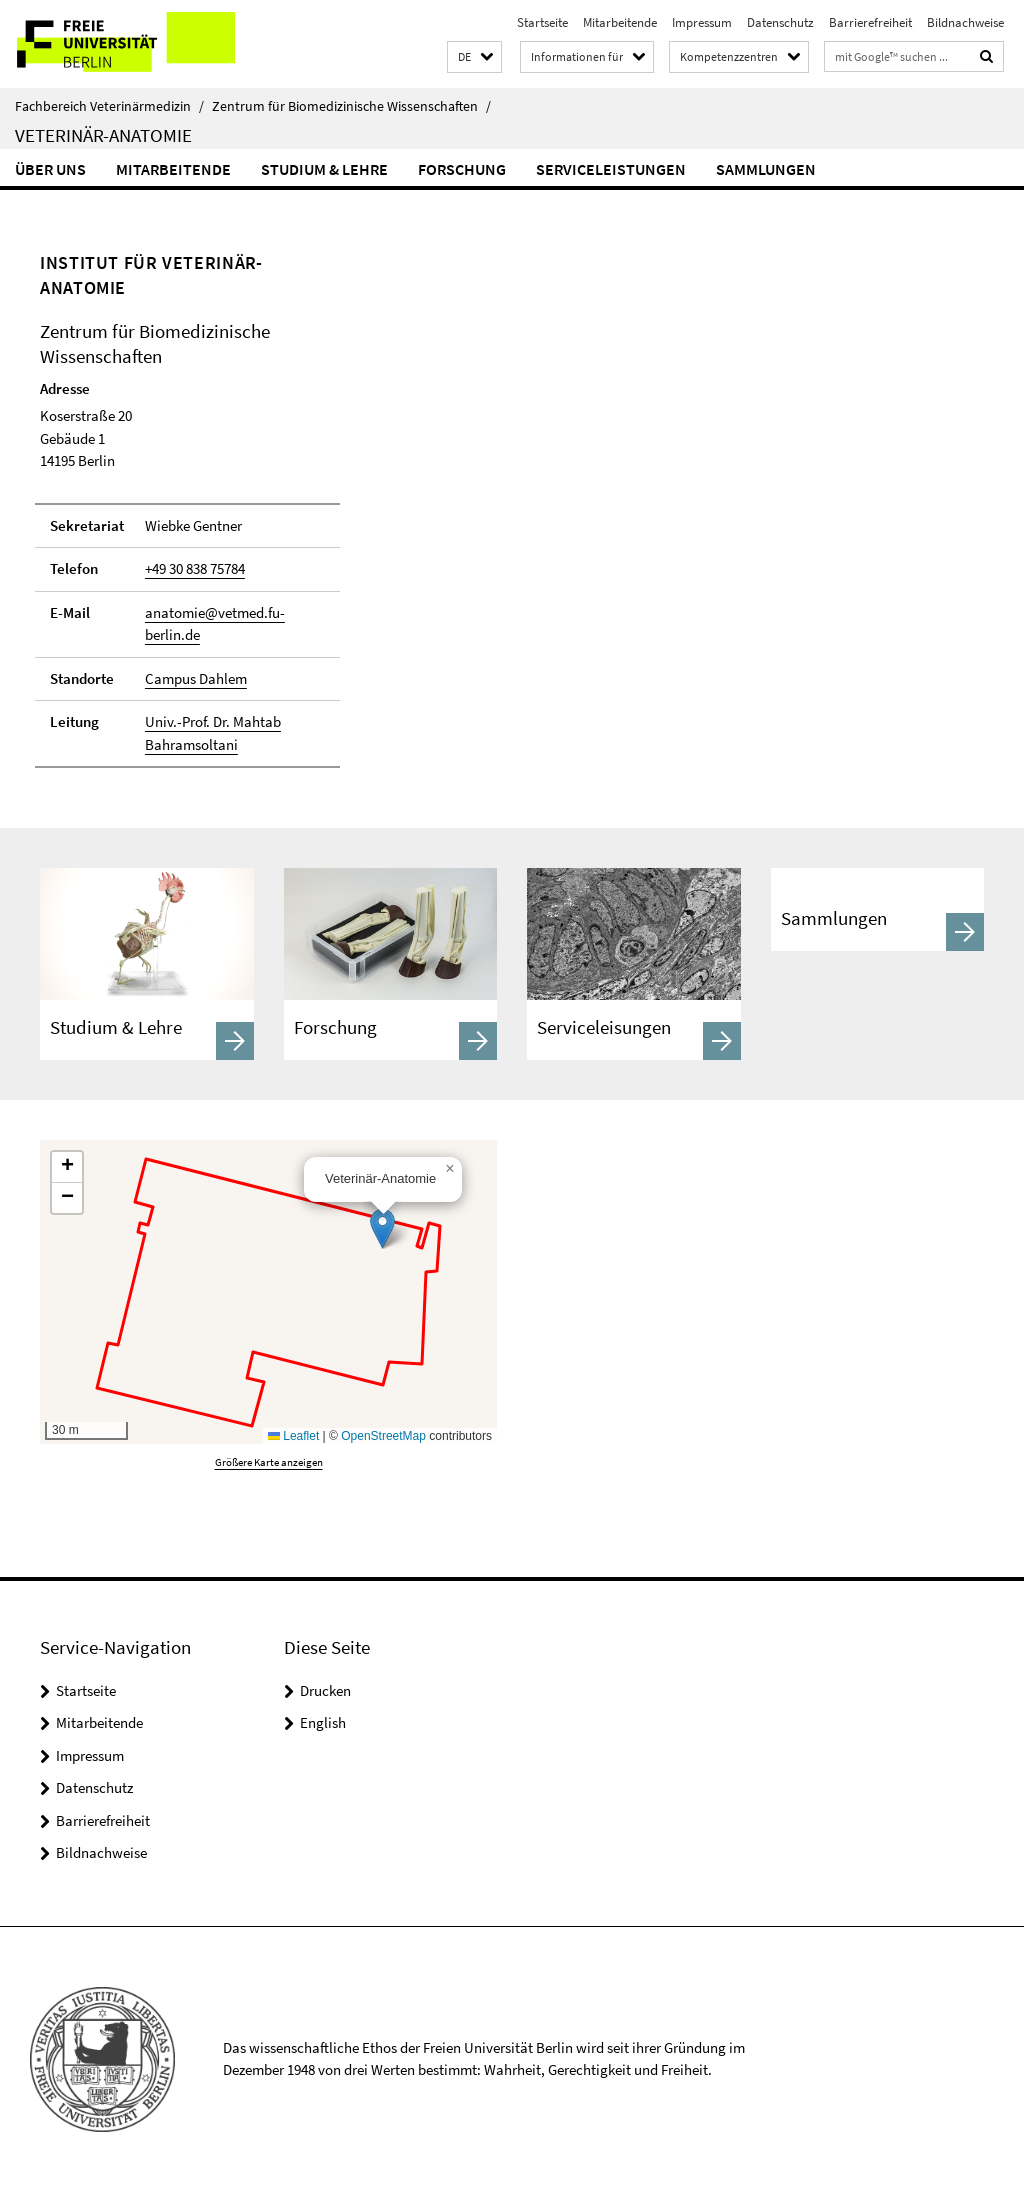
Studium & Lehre (324, 169)
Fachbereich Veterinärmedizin (109, 106)
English (323, 1722)
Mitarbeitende (620, 22)
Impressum (702, 22)
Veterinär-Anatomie (103, 135)
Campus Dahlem (196, 678)
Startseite (542, 22)
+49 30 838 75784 (195, 568)
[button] (474, 57)
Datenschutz (780, 22)
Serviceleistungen (611, 169)
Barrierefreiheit (870, 22)
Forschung (462, 169)
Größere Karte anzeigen (269, 1462)
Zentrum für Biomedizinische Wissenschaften (351, 106)
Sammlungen (766, 169)
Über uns (50, 169)
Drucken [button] (325, 1690)
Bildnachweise (965, 22)
